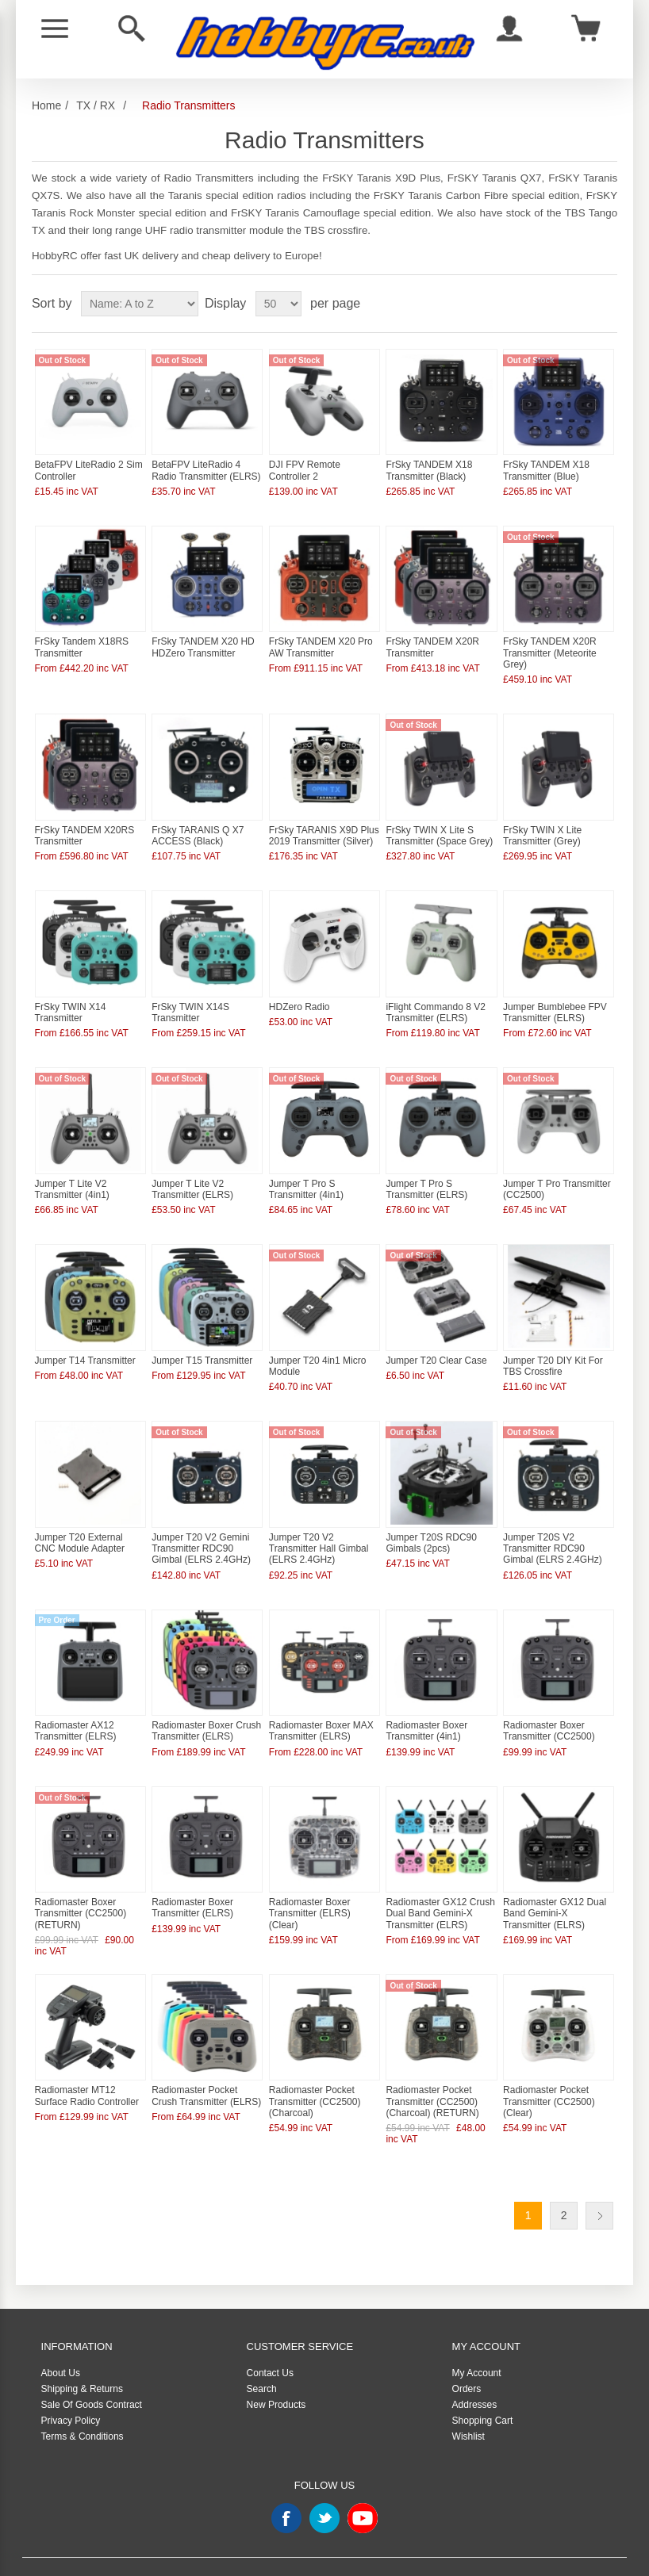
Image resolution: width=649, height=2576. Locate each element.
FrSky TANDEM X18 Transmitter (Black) (429, 466)
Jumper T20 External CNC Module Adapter (80, 1516)
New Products (276, 2367)
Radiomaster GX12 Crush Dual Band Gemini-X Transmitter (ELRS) (440, 1879)
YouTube (363, 2481)
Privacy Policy (71, 2383)
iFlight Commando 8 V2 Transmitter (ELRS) (435, 997)
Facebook (286, 2481)
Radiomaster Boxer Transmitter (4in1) (426, 1701)
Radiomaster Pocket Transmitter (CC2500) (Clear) (549, 2063)
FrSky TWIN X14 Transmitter (70, 997)
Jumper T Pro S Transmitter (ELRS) (426, 1170)
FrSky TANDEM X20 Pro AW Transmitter (321, 640)
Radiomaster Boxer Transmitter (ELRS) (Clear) (310, 1879)
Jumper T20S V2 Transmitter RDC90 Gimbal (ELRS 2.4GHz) (552, 1522)
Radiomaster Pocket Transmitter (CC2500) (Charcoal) (315, 2063)
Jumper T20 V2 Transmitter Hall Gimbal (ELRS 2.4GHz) (319, 1522)
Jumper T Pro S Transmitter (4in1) (306, 1170)
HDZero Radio (299, 991)
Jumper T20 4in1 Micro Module (318, 1343)
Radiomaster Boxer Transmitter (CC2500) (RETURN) (81, 1879)
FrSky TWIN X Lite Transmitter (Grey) (542, 824)
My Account (476, 2335)
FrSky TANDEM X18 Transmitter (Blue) (546, 466)
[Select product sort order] (139, 303)
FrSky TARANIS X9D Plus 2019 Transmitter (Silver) (324, 824)
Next (599, 2178)
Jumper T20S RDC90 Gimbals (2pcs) (431, 1516)
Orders (467, 2351)
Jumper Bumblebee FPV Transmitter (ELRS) (555, 997)
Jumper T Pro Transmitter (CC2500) (557, 1170)
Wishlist (468, 2399)
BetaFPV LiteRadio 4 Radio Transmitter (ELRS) (206, 466)
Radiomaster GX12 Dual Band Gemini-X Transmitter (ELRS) (554, 1879)
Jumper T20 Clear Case (436, 1337)
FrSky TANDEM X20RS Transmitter (85, 824)
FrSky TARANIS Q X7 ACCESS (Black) (198, 824)
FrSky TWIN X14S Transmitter (190, 997)
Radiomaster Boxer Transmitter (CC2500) (549, 1701)
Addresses (474, 2367)
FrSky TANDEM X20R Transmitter (432, 640)
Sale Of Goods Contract (91, 2367)
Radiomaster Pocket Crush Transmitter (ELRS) (206, 2057)
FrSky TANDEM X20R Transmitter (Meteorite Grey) (550, 646)
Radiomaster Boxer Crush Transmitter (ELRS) (206, 1701)
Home (46, 105)
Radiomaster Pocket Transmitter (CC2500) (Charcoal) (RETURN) (432, 2063)
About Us (60, 2335)
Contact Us (270, 2335)
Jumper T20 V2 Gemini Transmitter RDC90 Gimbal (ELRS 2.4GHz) (201, 1522)
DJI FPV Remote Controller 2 (304, 466)
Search (262, 2351)
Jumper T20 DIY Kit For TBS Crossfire (553, 1343)
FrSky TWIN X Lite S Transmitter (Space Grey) (439, 824)
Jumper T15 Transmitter (202, 1337)
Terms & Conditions (82, 2399)
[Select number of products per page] (278, 303)
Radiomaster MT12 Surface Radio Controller (87, 2057)
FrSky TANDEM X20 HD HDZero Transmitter (203, 640)
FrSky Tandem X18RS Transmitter (82, 640)
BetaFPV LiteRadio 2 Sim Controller (89, 466)
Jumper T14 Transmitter (85, 1337)
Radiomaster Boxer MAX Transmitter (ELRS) (321, 1701)
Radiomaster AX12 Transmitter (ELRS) (76, 1701)
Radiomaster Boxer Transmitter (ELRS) (192, 1873)
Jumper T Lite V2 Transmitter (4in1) (72, 1170)
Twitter (324, 2481)
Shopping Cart (482, 2383)
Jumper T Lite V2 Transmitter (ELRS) (192, 1170)
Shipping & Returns (82, 2351)
